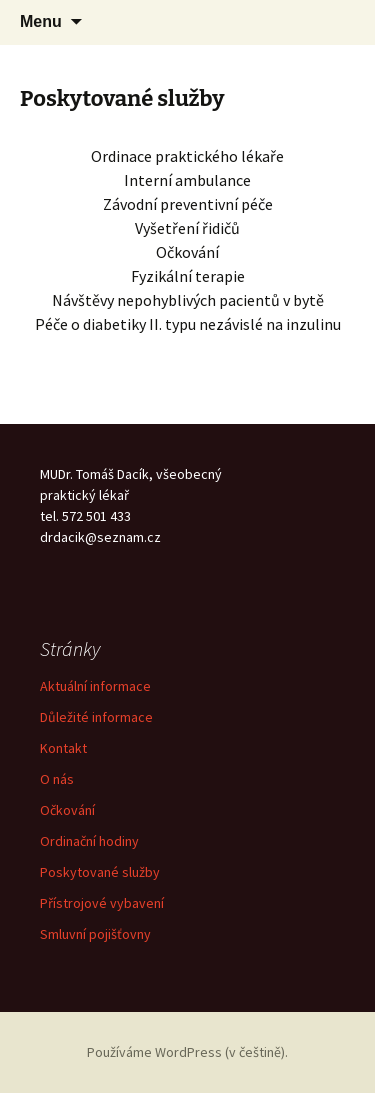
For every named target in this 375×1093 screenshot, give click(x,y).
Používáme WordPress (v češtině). (187, 1052)
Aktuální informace (95, 686)
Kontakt (63, 748)
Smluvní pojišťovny (95, 934)
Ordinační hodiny (89, 841)
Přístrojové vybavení (102, 903)
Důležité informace (96, 717)
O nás (57, 779)
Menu (41, 21)
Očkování (67, 810)
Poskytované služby (100, 872)
